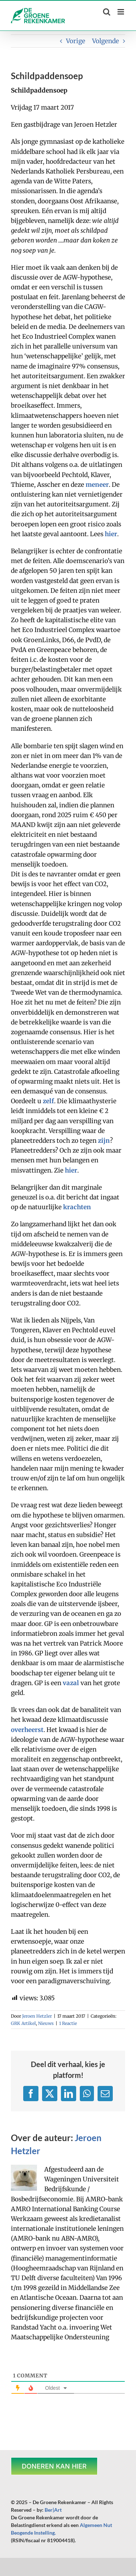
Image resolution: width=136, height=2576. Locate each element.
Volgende (105, 41)
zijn (104, 1141)
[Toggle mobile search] (106, 12)
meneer (97, 485)
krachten (77, 1207)
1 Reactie (68, 2023)
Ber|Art (53, 2510)
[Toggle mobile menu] (121, 12)
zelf (48, 1101)
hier (111, 534)
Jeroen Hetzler (37, 2016)
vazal (71, 1683)
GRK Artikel (23, 2023)
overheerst (27, 1730)
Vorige (75, 41)
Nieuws (46, 2023)
